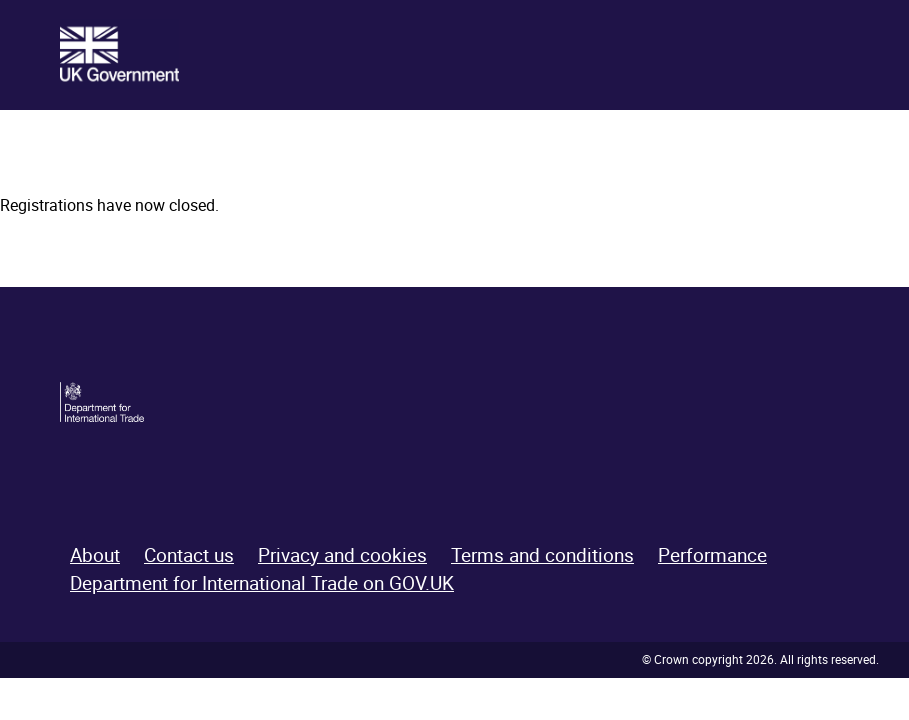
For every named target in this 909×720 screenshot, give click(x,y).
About (95, 555)
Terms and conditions (542, 555)
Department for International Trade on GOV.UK (262, 583)
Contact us (189, 555)
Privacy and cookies (342, 555)
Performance (712, 555)
